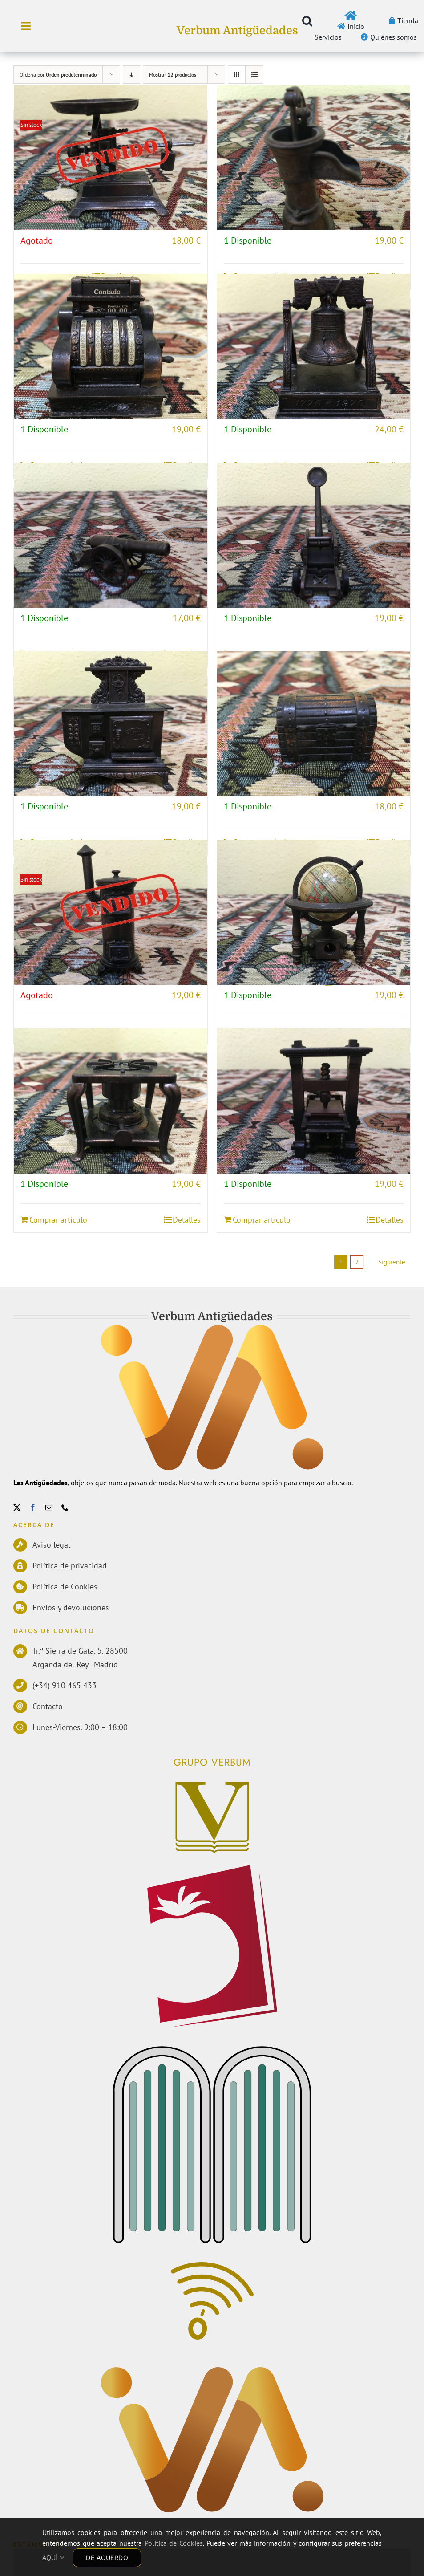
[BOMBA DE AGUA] (314, 158)
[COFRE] (314, 724)
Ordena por (58, 74)
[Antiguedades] (212, 2371)
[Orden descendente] (131, 74)
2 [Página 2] (357, 1262)
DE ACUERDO (107, 2557)
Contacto (47, 1706)
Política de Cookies (64, 1586)
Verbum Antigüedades (237, 30)
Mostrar (172, 74)
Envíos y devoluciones (70, 1607)
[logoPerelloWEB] (212, 1869)
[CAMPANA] (314, 346)
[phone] (65, 1507)
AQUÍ (53, 2557)
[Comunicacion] (212, 2266)
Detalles (187, 1220)
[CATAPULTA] (314, 535)
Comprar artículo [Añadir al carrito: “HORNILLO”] (58, 1220)
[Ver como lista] (254, 74)
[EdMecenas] (212, 2050)
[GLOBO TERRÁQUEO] (314, 912)
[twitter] (16, 1507)
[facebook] (32, 1507)
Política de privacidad (69, 1565)
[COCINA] (110, 724)
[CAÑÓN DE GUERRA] (110, 535)
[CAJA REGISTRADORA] (110, 346)
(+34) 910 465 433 (64, 1685)
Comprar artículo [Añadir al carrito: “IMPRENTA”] (262, 1220)
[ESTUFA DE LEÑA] (110, 912)
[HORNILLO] (110, 1101)
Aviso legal (51, 1545)
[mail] (48, 1507)
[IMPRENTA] (314, 1101)
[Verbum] (212, 1784)
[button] (307, 20)
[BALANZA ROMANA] (110, 158)
